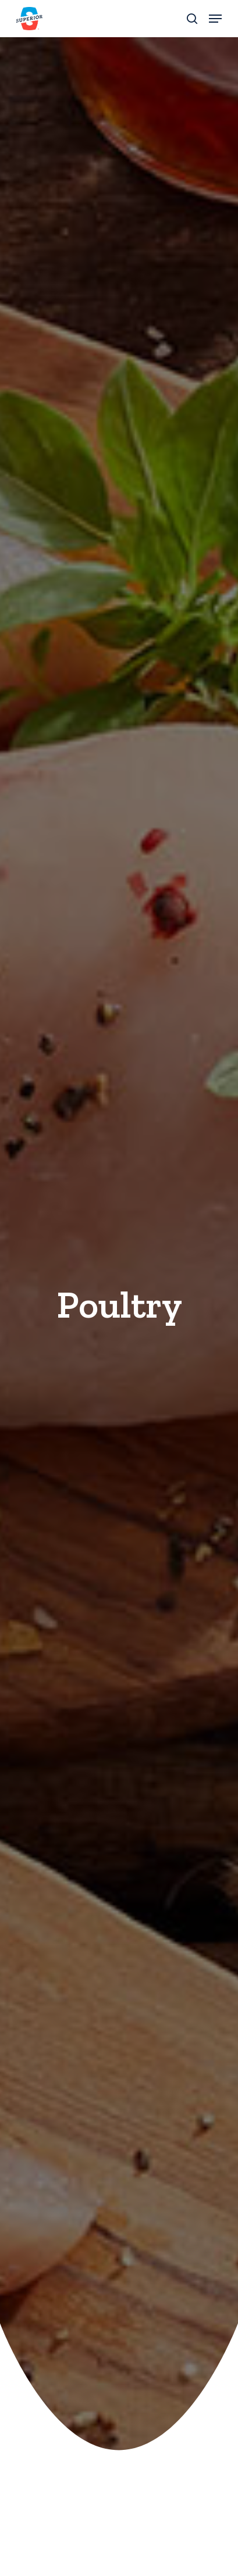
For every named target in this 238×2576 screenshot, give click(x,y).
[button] (215, 18)
